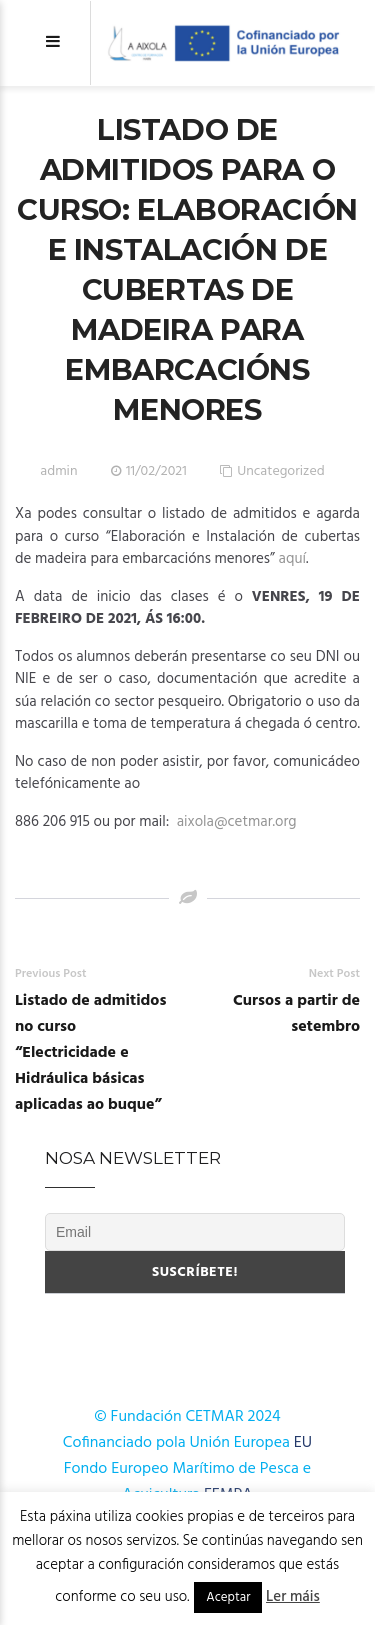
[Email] (195, 1232)
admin (58, 471)
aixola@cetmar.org (237, 822)
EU (303, 1443)
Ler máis (293, 1597)
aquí (292, 559)
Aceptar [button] (228, 1597)
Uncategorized (281, 471)
